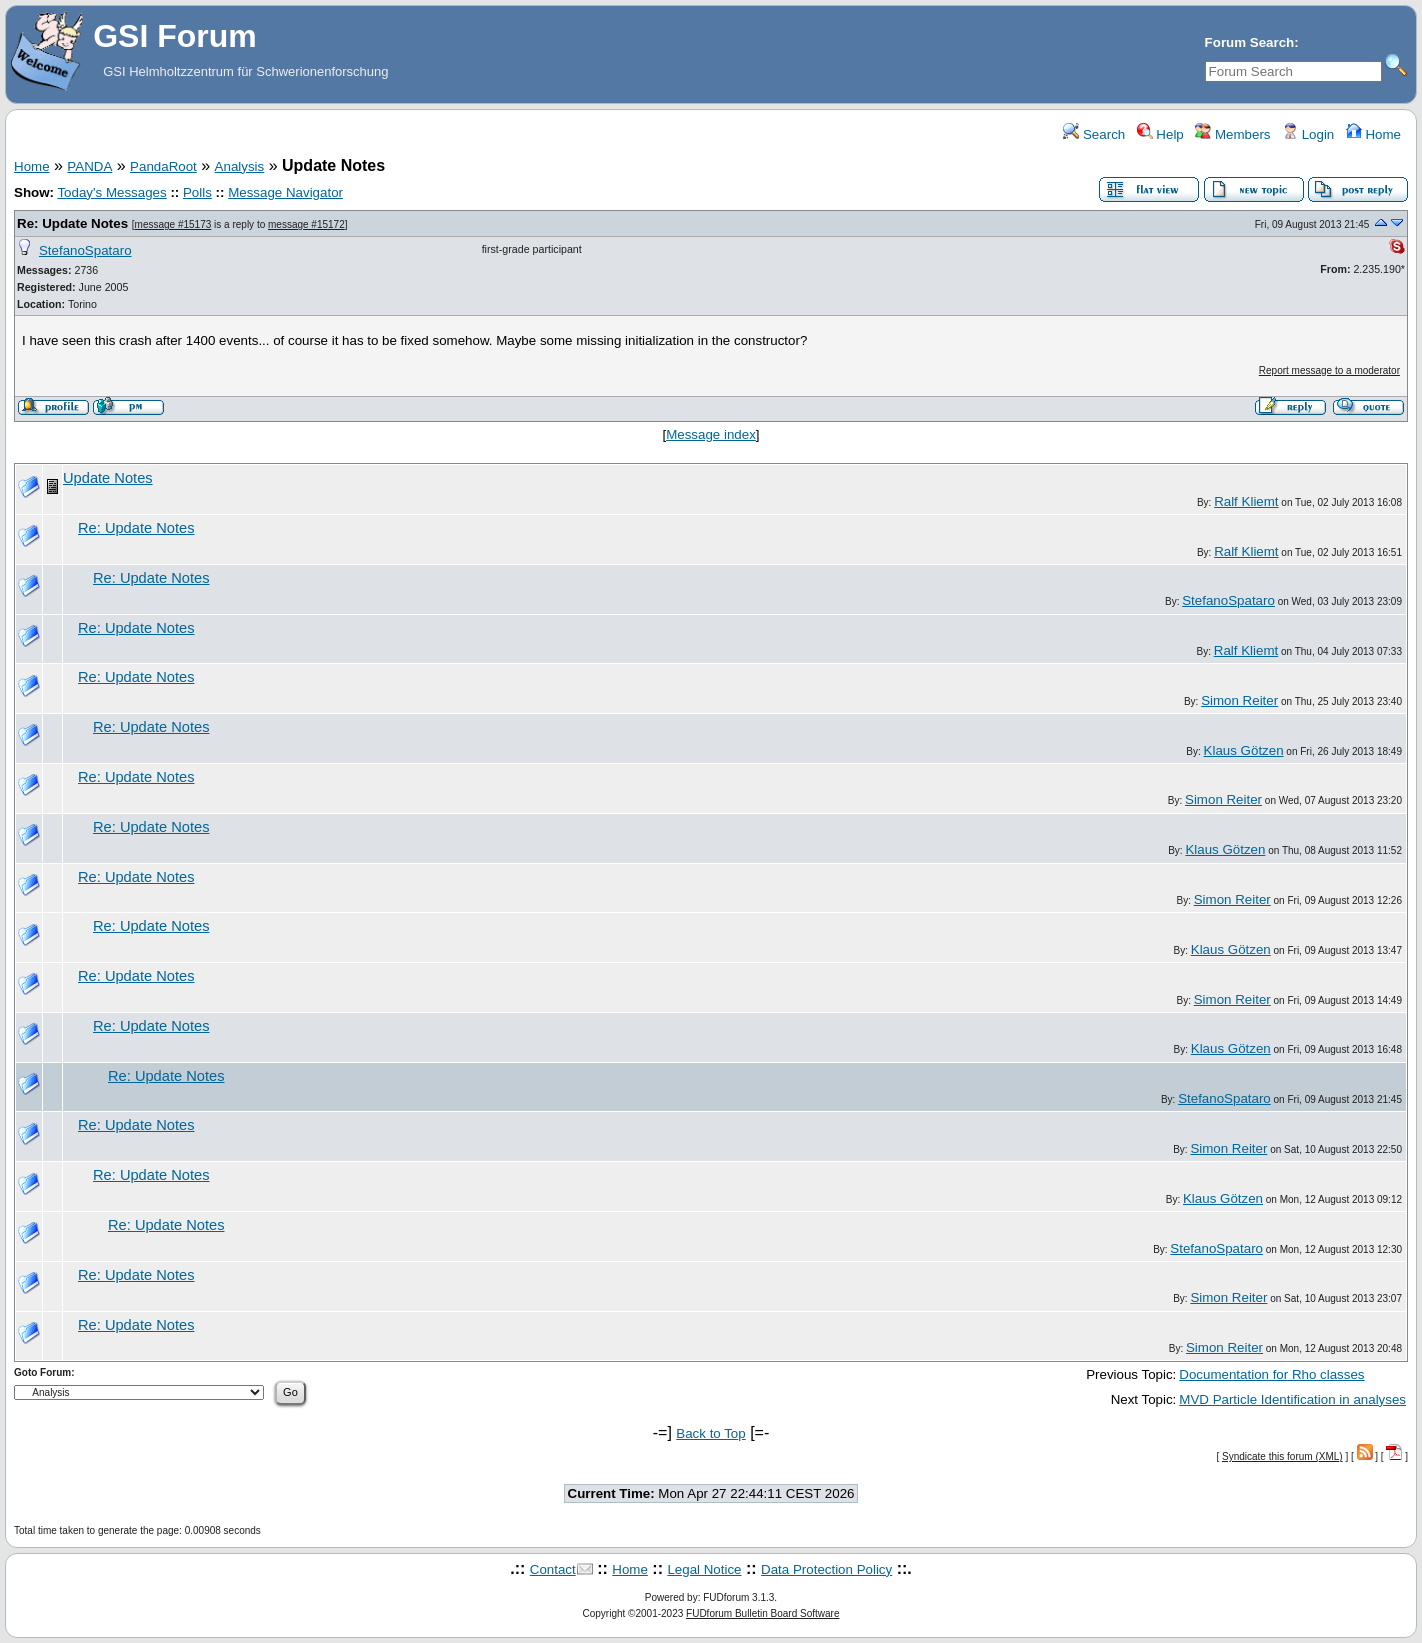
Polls (197, 192)
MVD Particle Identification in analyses (1292, 1399)
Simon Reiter (1239, 700)
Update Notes (108, 478)
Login (1308, 134)
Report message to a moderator (1329, 370)
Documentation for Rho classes (1271, 1374)
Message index (711, 434)
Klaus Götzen (1244, 750)
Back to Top (710, 1433)
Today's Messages (111, 192)
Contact (553, 1569)
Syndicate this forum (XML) (1282, 1456)
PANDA (89, 166)
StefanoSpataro (85, 250)
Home (1373, 134)
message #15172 (306, 224)
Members (1232, 134)
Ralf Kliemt (1246, 501)
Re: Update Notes (72, 223)
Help (1160, 134)
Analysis (240, 166)
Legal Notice (704, 1569)
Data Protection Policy (826, 1569)
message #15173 (173, 224)
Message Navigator (285, 192)
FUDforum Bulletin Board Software (762, 1613)
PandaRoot (163, 166)
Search (1094, 134)
